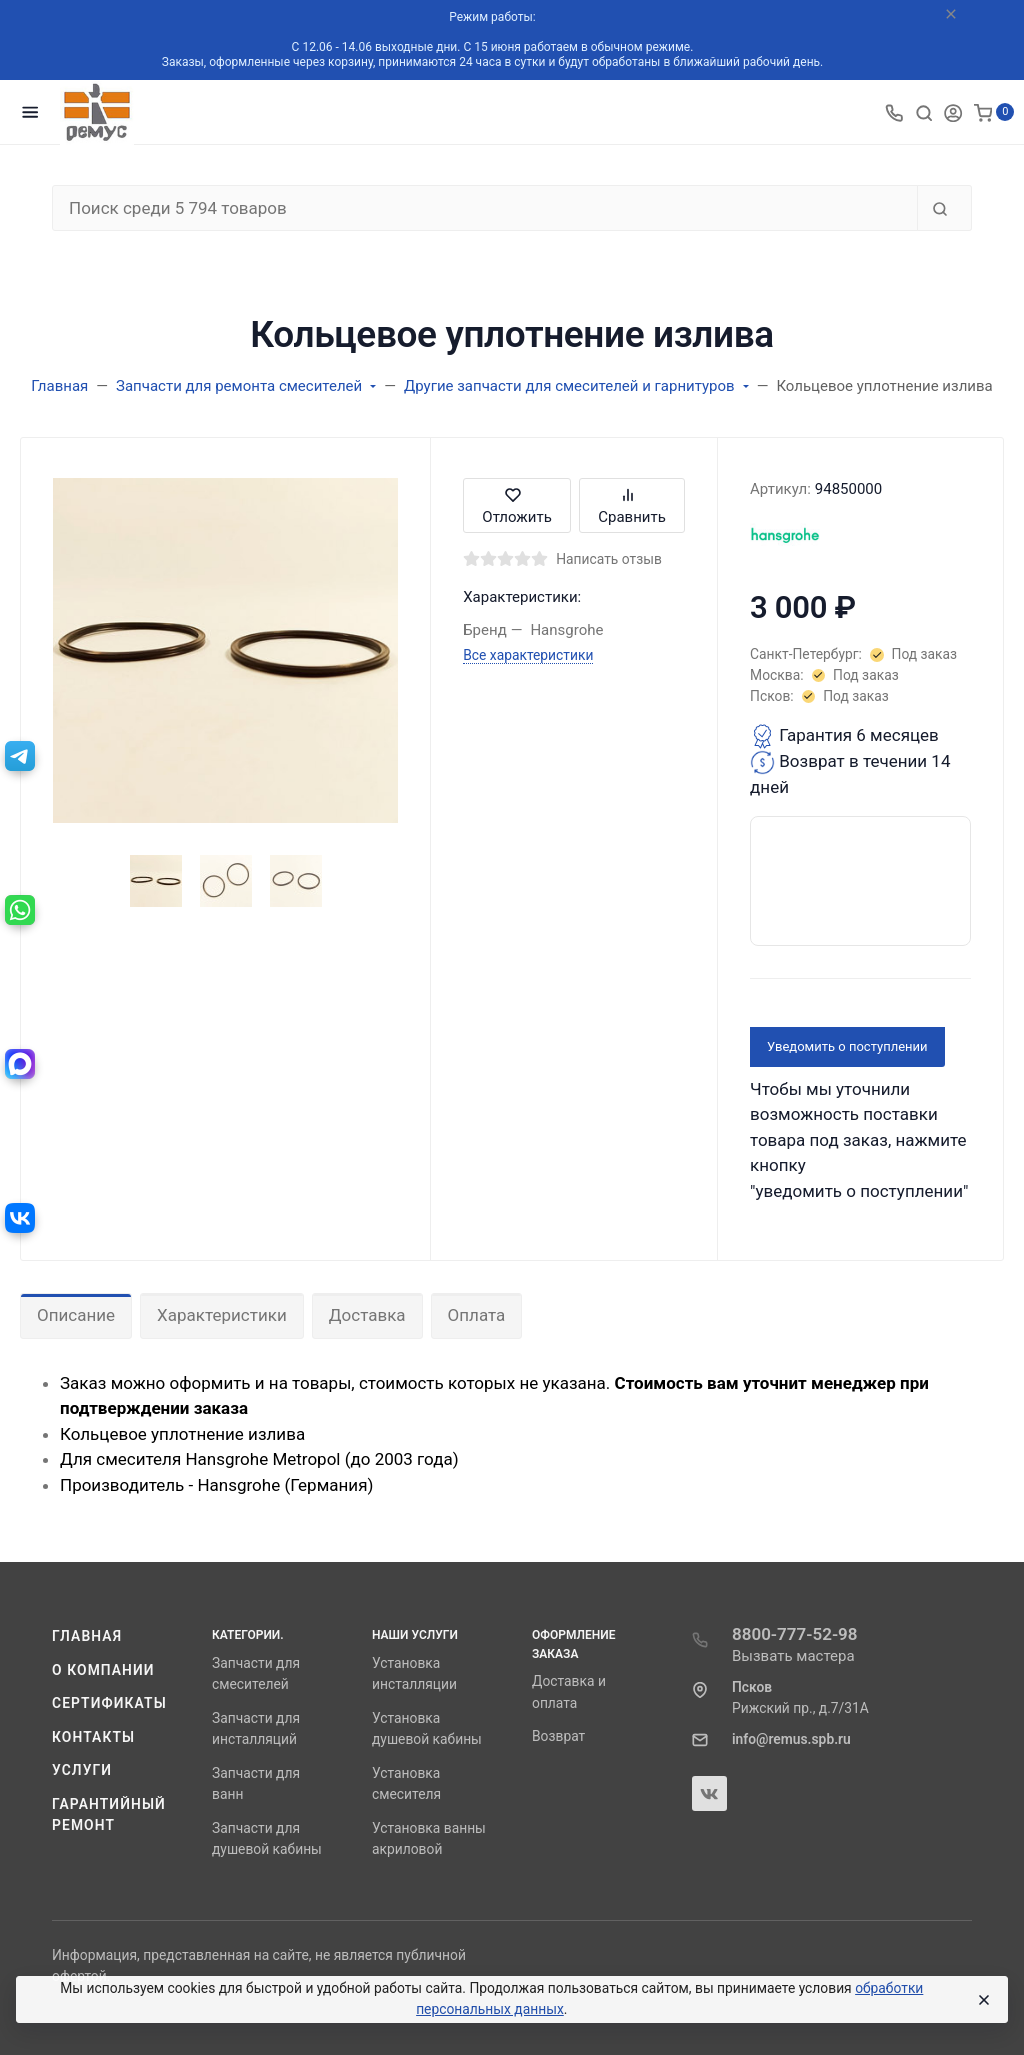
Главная (87, 1636)
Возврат (558, 1736)
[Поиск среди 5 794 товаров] (485, 208)
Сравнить (632, 505)
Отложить (517, 505)
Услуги (82, 1770)
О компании (103, 1670)
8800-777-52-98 (795, 1634)
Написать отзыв (609, 559)
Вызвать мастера (793, 1656)
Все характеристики (528, 655)
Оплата (477, 1315)
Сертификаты (109, 1703)
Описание (76, 1315)
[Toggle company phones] (894, 112)
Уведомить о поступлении (847, 1046)
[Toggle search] (924, 112)
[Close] (983, 2000)
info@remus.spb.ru (791, 1739)
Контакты (93, 1737)
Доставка (367, 1315)
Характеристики (222, 1315)
